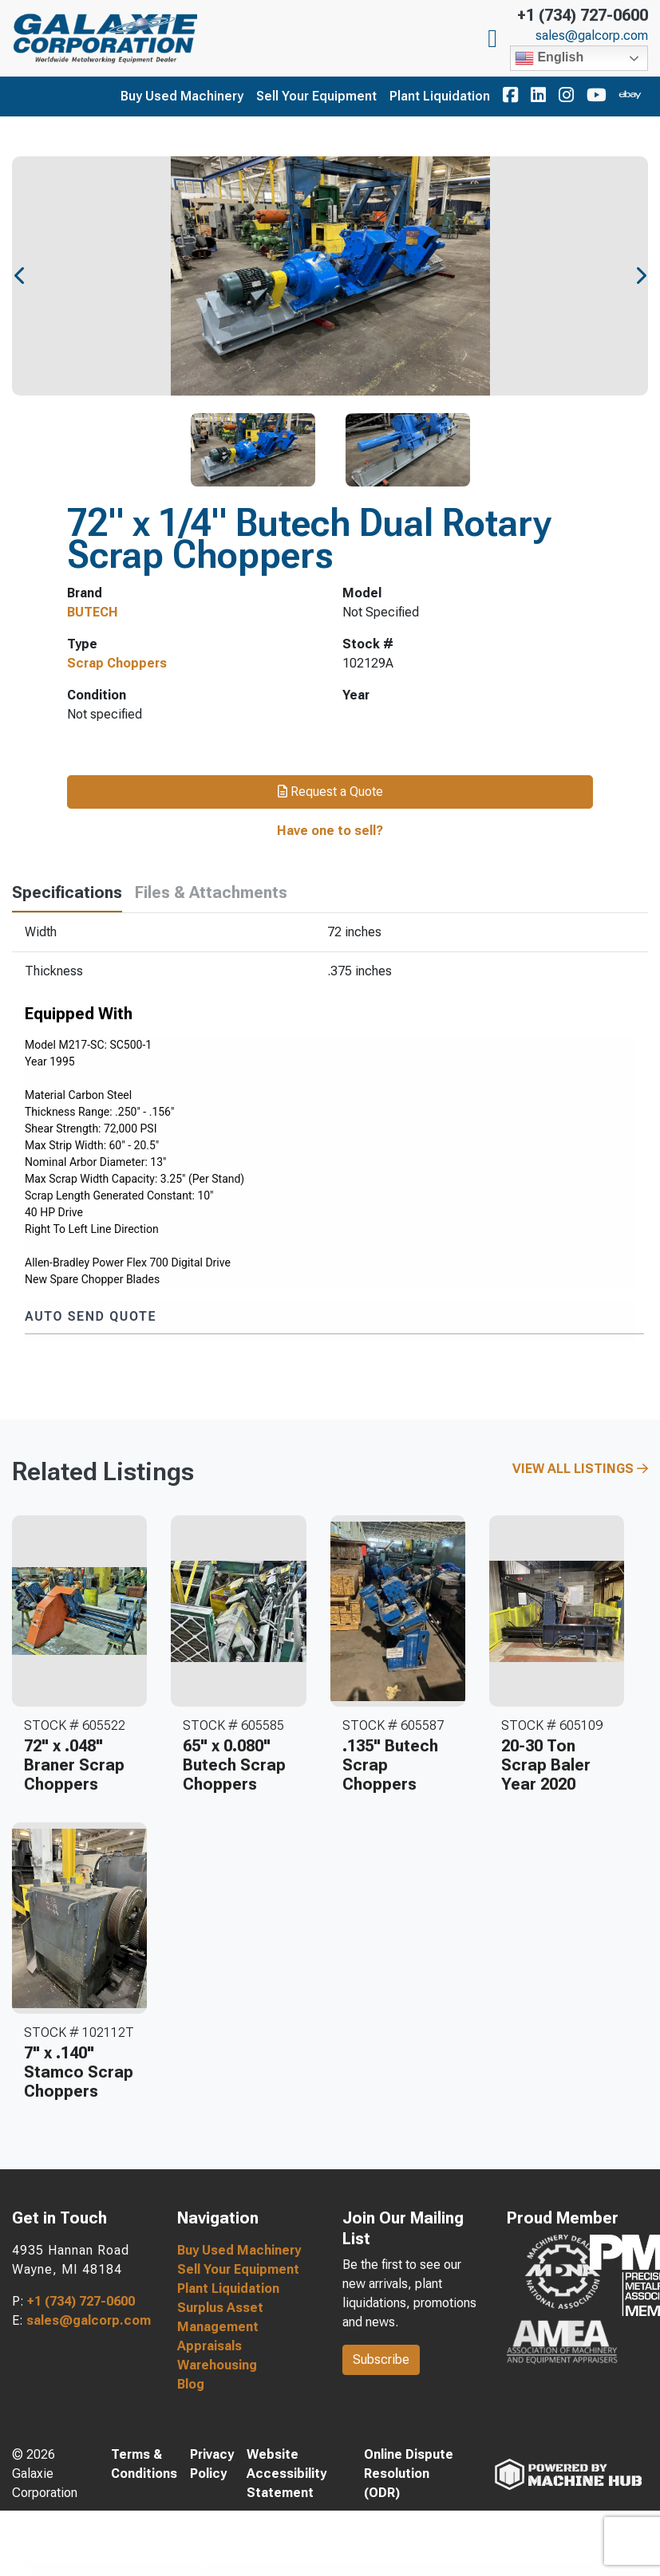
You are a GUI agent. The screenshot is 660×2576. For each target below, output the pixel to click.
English (549, 58)
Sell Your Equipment (316, 96)
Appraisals (209, 2345)
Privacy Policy (212, 2464)
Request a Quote (330, 791)
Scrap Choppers (117, 663)
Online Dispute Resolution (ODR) (408, 2473)
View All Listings (580, 1468)
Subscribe (381, 2359)
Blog (190, 2384)
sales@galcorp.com (592, 36)
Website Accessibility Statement (286, 2473)
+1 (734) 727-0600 (582, 15)
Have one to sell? (330, 830)
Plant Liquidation (439, 96)
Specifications (67, 892)
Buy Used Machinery (182, 96)
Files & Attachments (211, 892)
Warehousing (217, 2365)
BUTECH (92, 612)
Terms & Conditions (144, 2464)
